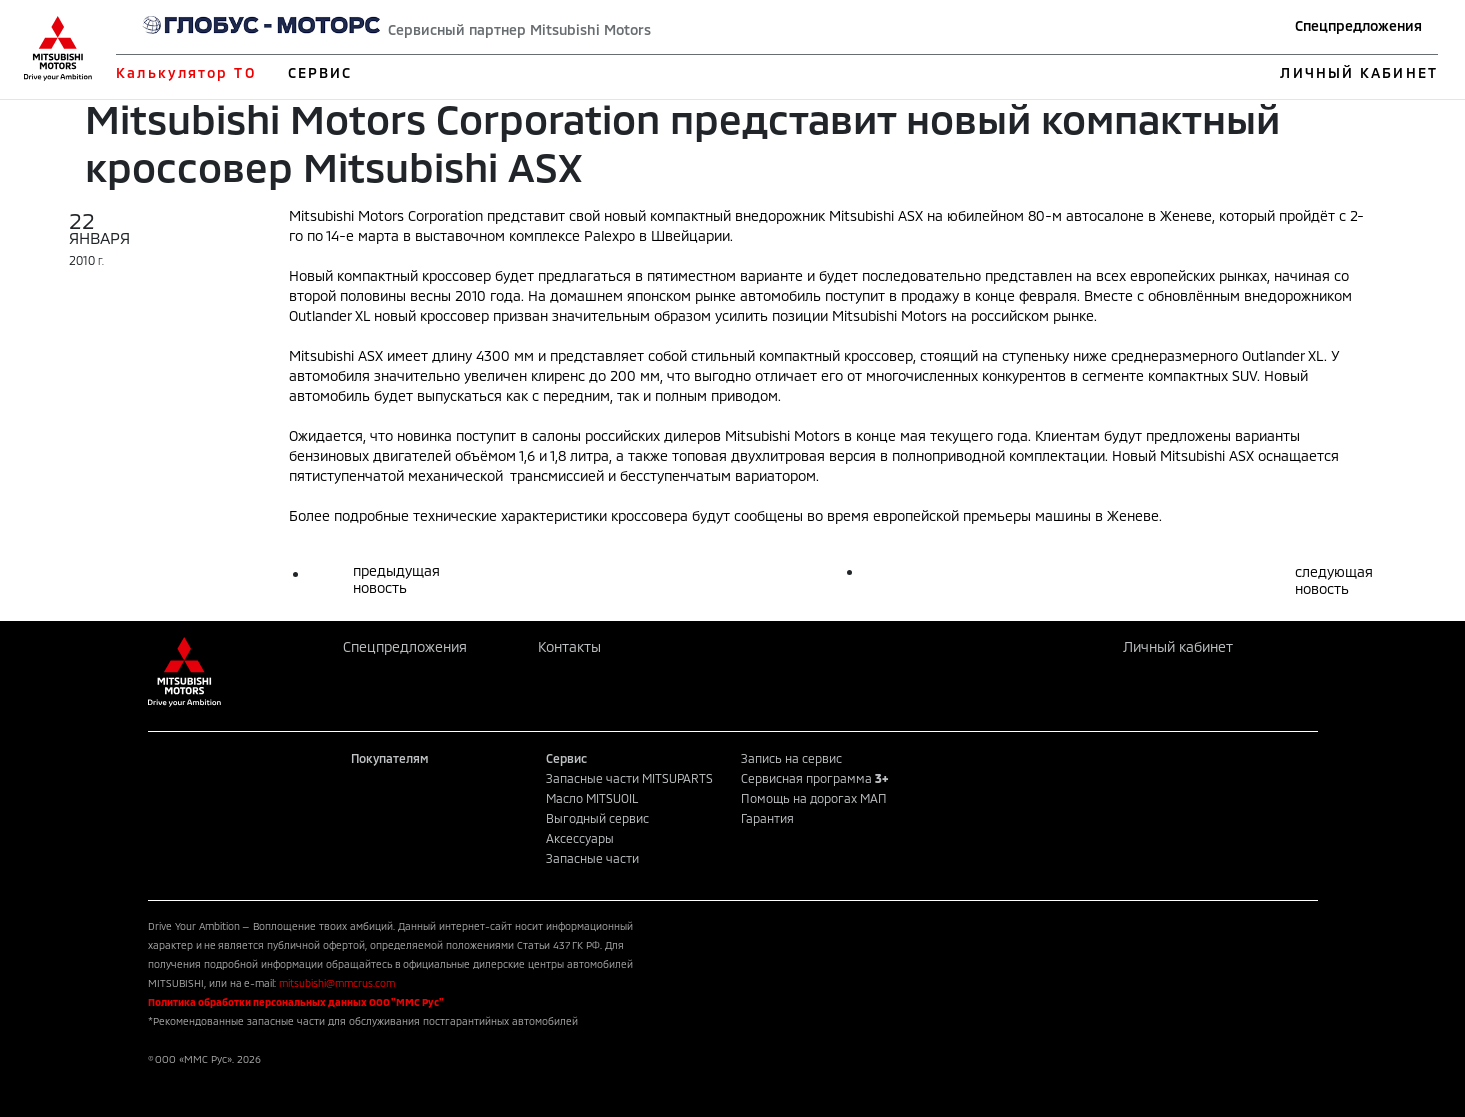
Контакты (569, 646)
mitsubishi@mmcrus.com (337, 983)
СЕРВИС (320, 72)
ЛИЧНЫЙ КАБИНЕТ (1358, 72)
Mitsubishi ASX (876, 215)
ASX (370, 355)
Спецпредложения (1358, 25)
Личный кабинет (1178, 646)
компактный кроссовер (414, 275)
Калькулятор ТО (185, 72)
